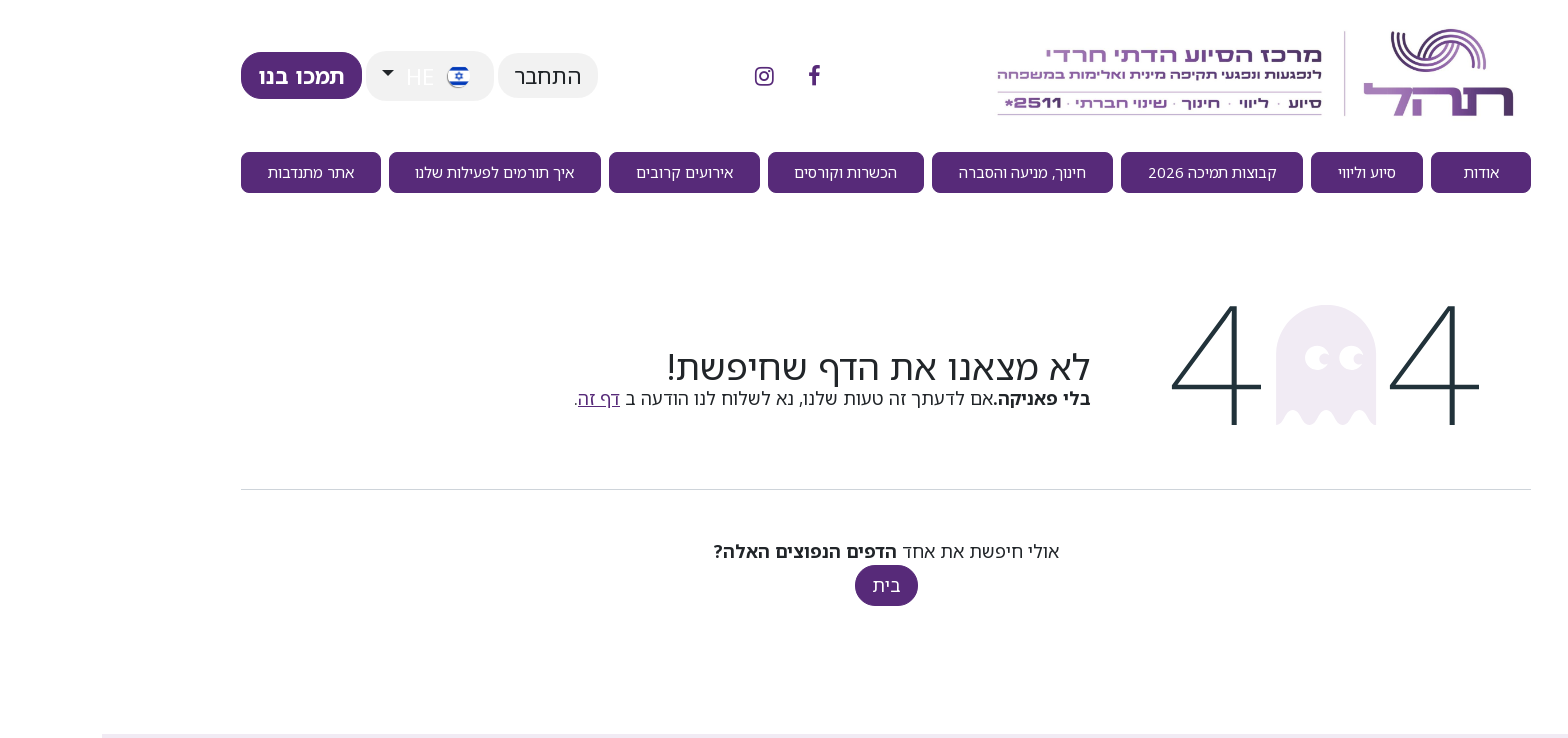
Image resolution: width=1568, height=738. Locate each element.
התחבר (446, 75)
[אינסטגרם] (662, 76)
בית (784, 585)
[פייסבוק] (712, 76)
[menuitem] (1379, 172)
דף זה (497, 398)
